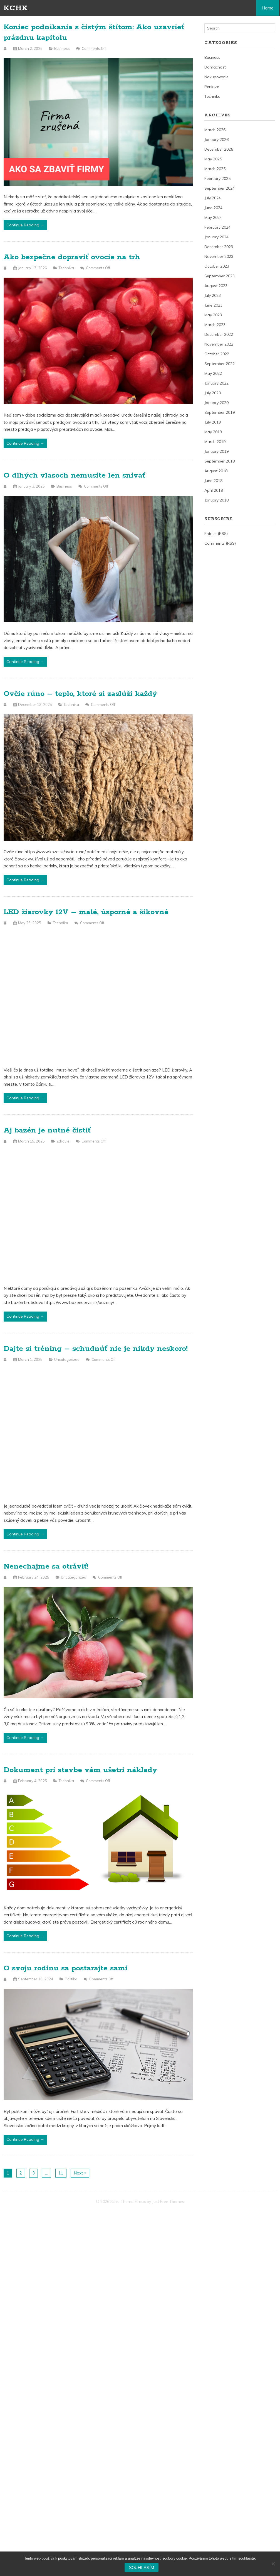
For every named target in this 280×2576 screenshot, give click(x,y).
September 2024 (219, 188)
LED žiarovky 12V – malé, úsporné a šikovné (86, 912)
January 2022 (216, 383)
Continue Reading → (25, 224)
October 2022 (216, 353)
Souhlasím (141, 2567)
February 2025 (217, 178)
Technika (66, 268)
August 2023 (215, 285)
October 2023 (216, 266)
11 (60, 2173)
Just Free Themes (168, 2201)
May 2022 (213, 373)
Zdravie (63, 1141)
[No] (273, 2564)
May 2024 (213, 217)
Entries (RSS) (216, 533)
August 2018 (215, 470)
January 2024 (216, 236)
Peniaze (211, 86)
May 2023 (213, 314)
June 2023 (213, 305)
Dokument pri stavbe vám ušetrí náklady (80, 1770)
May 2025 (213, 159)
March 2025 (215, 168)
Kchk (16, 8)
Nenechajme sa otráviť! (46, 1566)
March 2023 (215, 324)
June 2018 (213, 480)
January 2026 (216, 139)
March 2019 (215, 441)
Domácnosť (215, 67)
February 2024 (217, 227)
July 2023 (212, 295)
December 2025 (218, 149)
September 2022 (219, 363)
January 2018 (216, 500)
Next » (80, 2173)
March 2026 (215, 129)
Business (62, 48)
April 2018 (213, 490)
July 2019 (212, 422)
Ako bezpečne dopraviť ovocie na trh (72, 257)
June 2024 (213, 207)
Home (268, 8)
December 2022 (218, 334)
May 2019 (213, 431)
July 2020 (212, 392)
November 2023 (218, 256)
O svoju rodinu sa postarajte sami (66, 1968)
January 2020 (216, 402)
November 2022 (218, 344)
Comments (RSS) (220, 543)
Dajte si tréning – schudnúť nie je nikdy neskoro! (96, 1349)
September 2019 (219, 412)
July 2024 (212, 197)
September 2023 (219, 275)
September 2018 (219, 461)
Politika (71, 1979)
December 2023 (218, 246)
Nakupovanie (216, 76)
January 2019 (216, 451)
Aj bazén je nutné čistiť (47, 1130)
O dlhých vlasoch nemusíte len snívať (74, 475)
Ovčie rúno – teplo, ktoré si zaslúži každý (80, 694)
